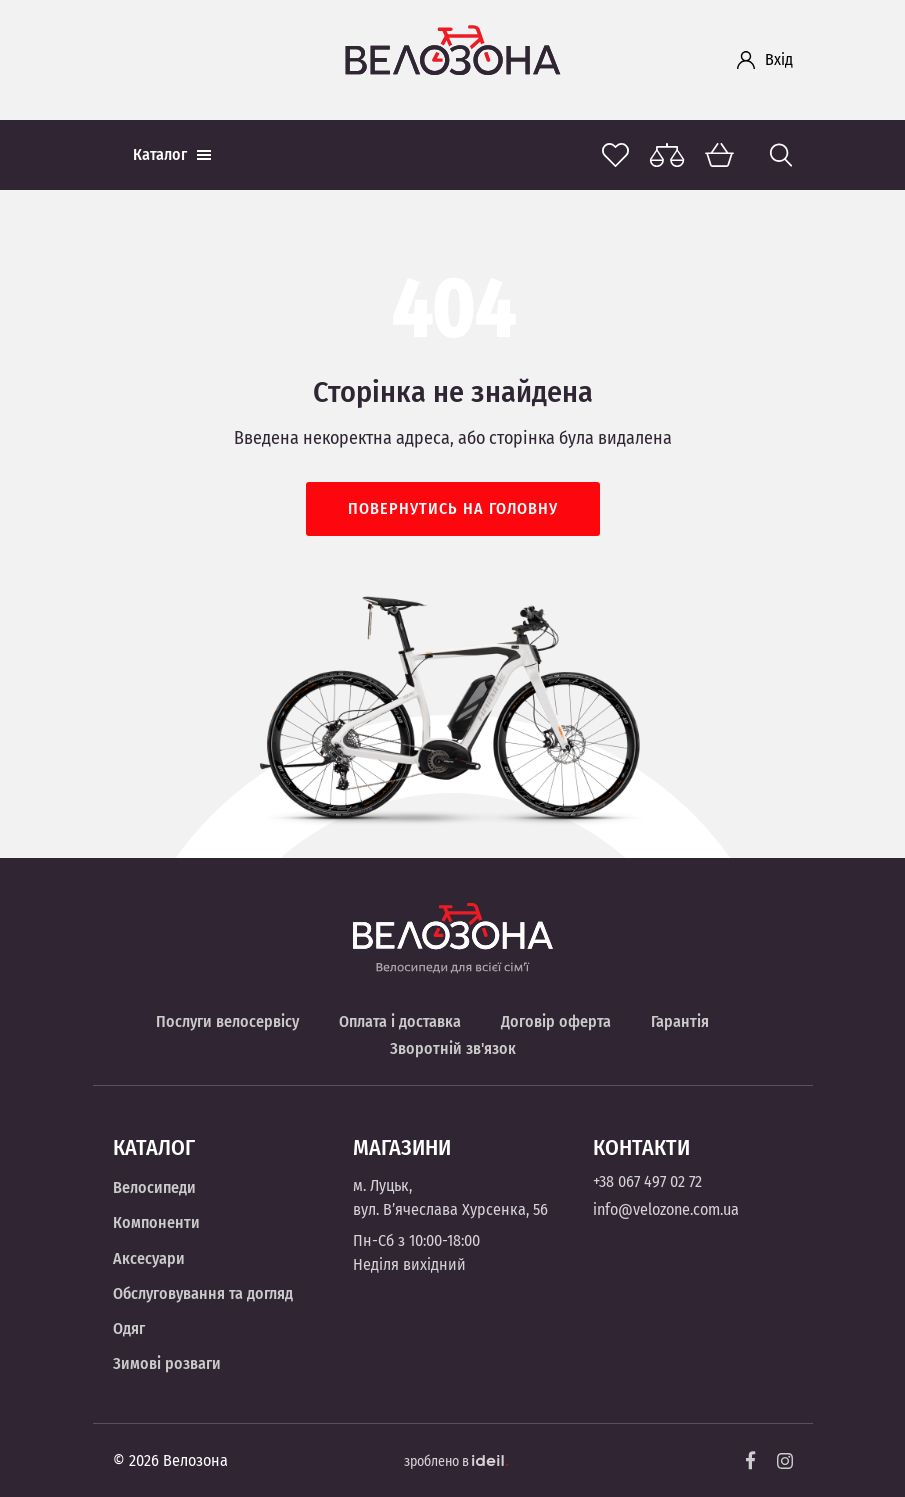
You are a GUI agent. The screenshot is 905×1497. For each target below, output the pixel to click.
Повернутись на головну (453, 508)
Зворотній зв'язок (453, 1048)
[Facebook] (751, 1460)
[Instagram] (785, 1461)
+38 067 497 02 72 (647, 1181)
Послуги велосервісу (227, 1021)
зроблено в (456, 1461)
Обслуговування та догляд (203, 1293)
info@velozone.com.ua (666, 1209)
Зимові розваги (167, 1363)
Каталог (172, 154)
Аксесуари (149, 1258)
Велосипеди (154, 1187)
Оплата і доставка (400, 1021)
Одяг (129, 1328)
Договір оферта (556, 1021)
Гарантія (680, 1021)
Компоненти (156, 1222)
